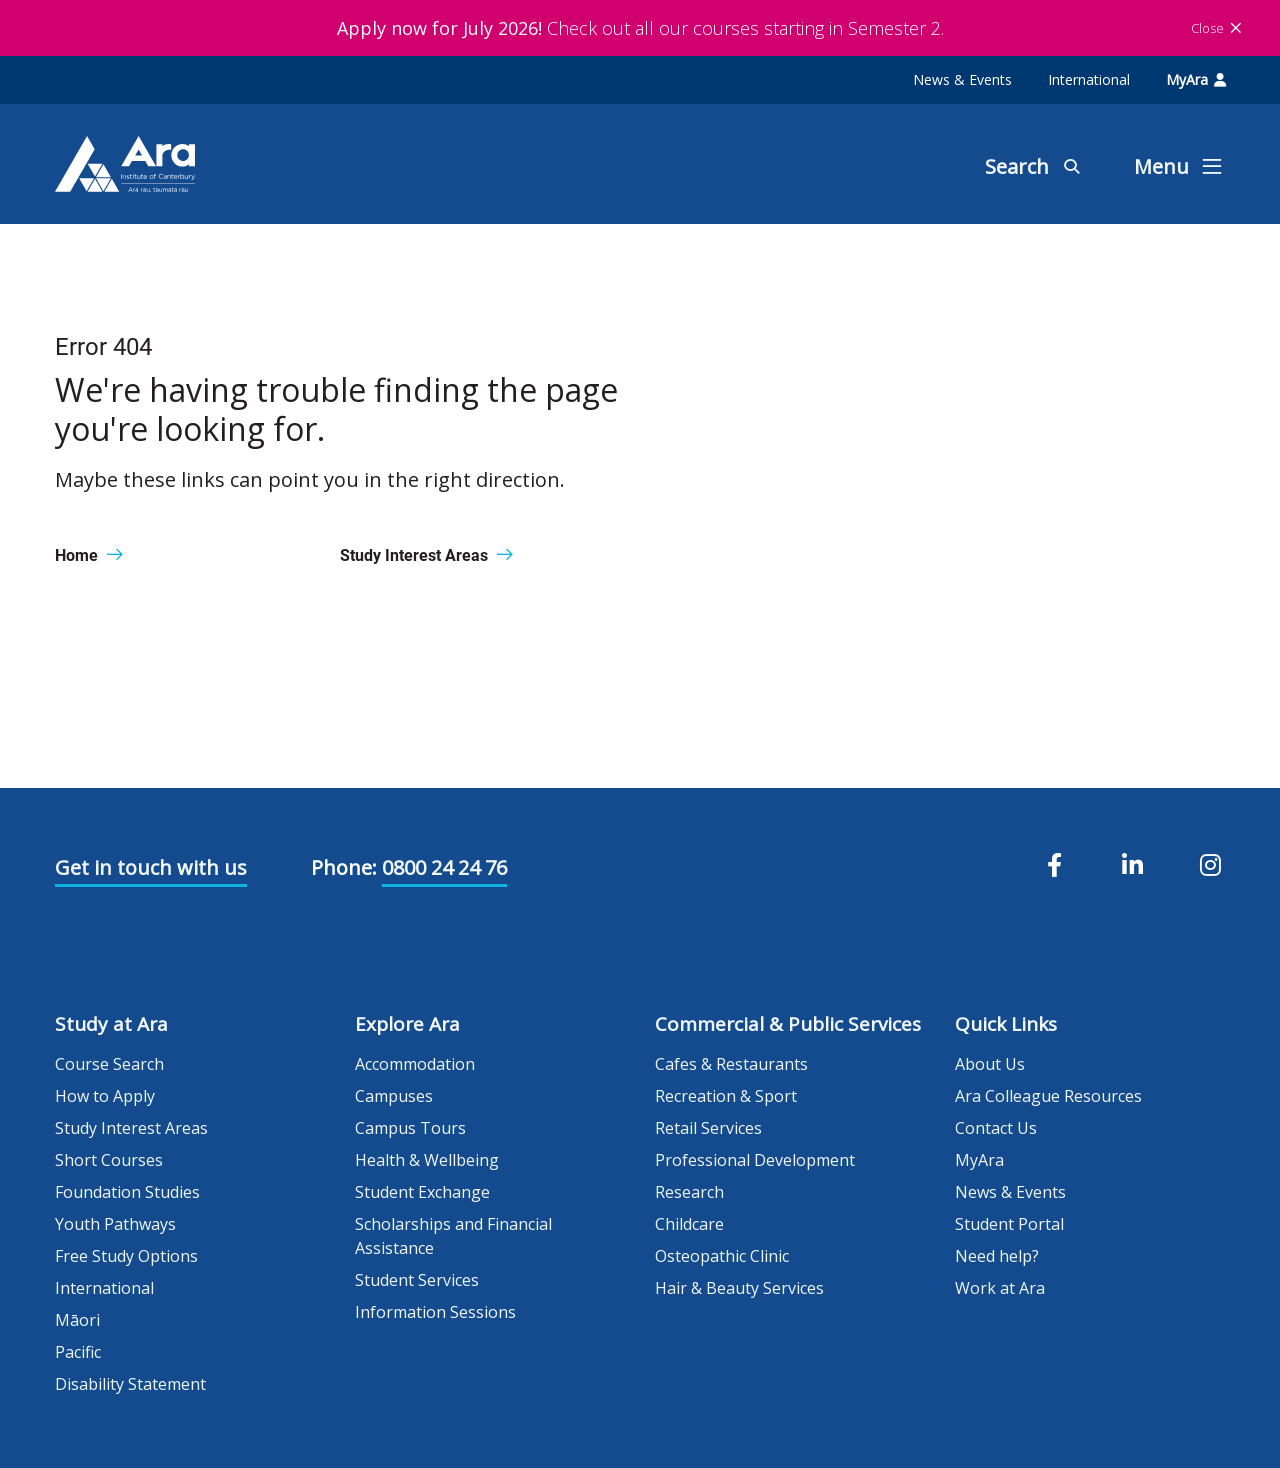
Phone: (344, 867)
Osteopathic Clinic (722, 1256)
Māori (77, 1320)
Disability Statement (130, 1384)
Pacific (78, 1352)
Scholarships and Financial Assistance (453, 1236)
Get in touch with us (151, 867)
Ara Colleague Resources (1048, 1096)
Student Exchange (422, 1192)
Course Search (109, 1064)
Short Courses (109, 1160)
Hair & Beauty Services (739, 1288)
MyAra (1196, 79)
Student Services (417, 1280)
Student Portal (1009, 1224)
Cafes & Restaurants (731, 1064)
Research (689, 1192)
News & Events (962, 79)
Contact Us (996, 1128)
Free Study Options (126, 1256)
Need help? (997, 1256)
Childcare (689, 1224)
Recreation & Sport (726, 1096)
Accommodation (415, 1064)
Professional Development (755, 1160)
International (1089, 79)
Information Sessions (435, 1312)
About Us (990, 1064)
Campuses (394, 1096)
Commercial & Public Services (788, 1024)
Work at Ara (1000, 1288)
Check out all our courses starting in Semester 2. (640, 28)
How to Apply (105, 1096)
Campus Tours (410, 1128)
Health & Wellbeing (427, 1160)
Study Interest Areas (131, 1128)
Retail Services (708, 1128)
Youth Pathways (115, 1224)
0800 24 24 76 (444, 867)
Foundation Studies (127, 1192)
